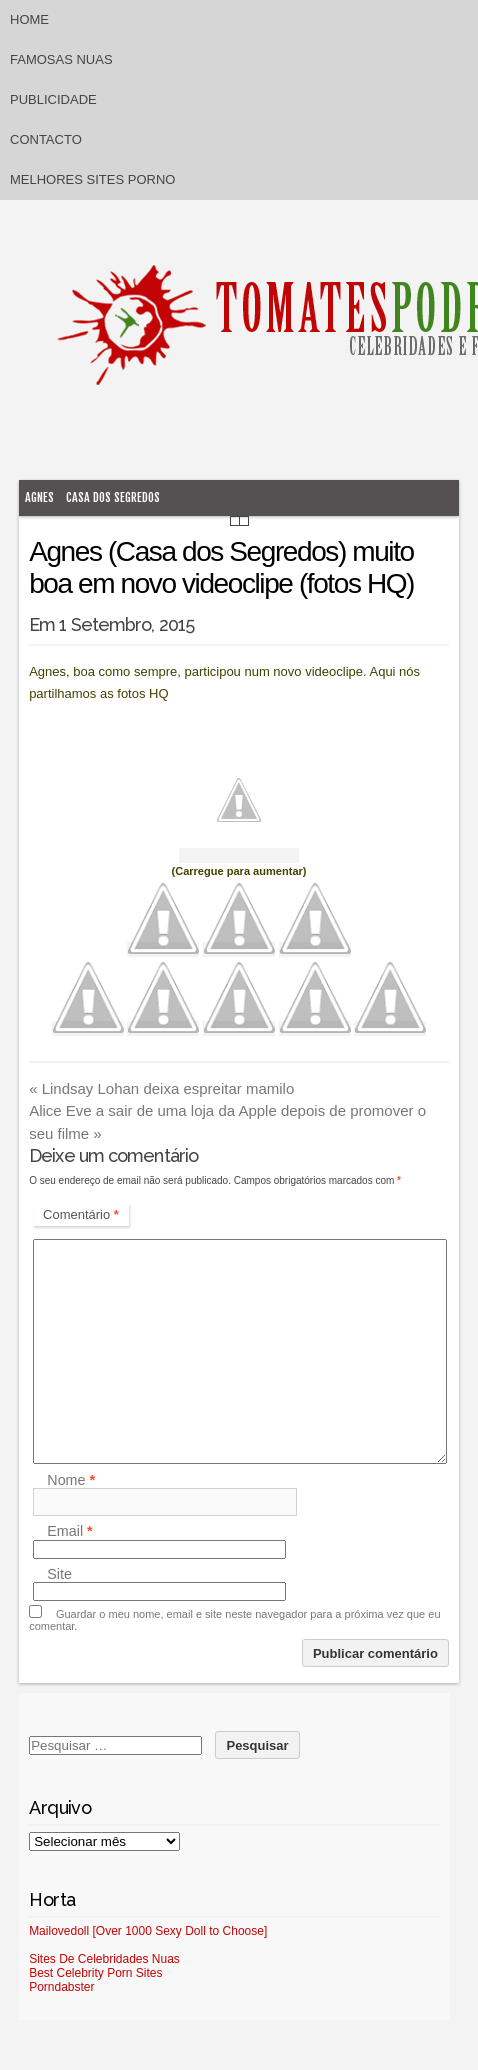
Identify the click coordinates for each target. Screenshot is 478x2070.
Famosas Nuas (61, 59)
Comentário (81, 1214)
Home (29, 19)
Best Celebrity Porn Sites (95, 1973)
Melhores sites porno (92, 179)
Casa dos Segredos (113, 497)
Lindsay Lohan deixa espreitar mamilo (161, 1088)
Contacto (46, 139)
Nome (71, 1480)
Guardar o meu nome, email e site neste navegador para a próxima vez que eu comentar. (234, 1620)
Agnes (39, 497)
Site (59, 1574)
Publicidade (53, 99)
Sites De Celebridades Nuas (104, 1959)
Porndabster (61, 1987)
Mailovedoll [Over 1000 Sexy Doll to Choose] (148, 1931)
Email (69, 1532)
